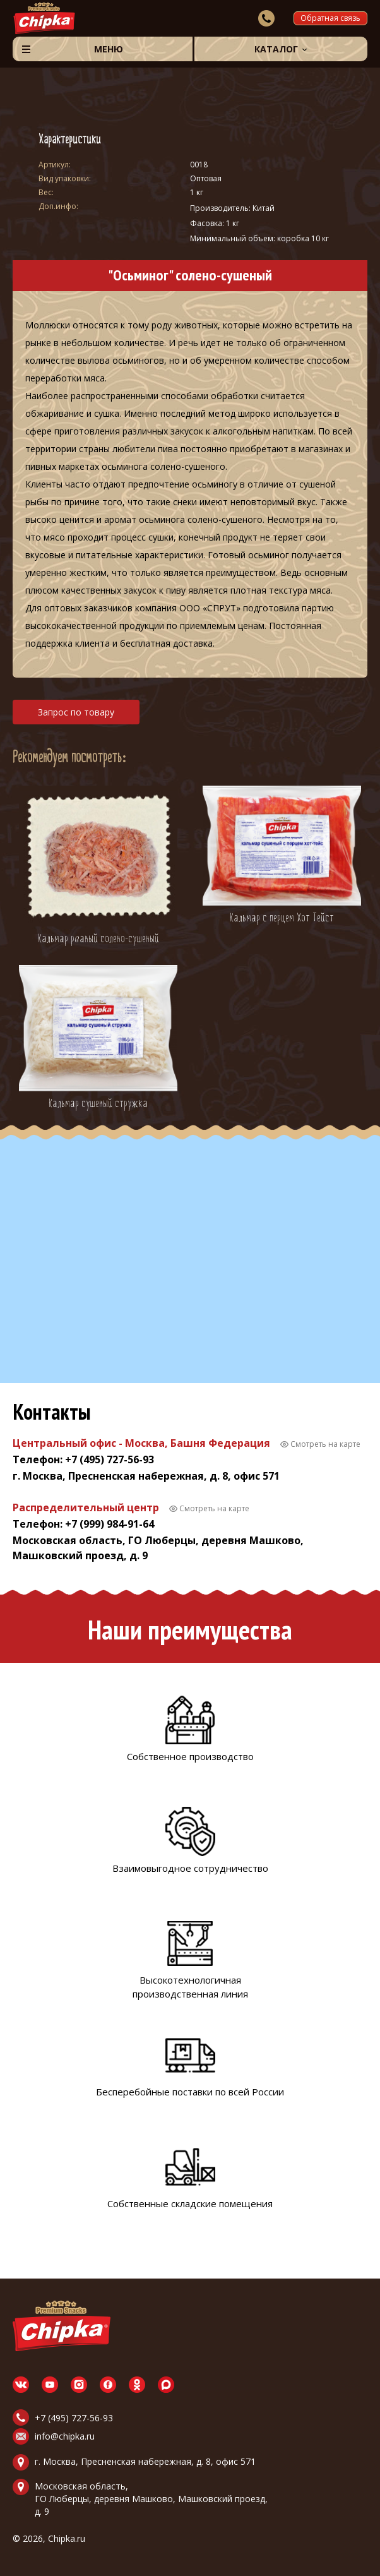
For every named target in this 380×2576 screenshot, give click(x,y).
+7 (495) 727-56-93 (74, 2418)
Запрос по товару (76, 712)
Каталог (276, 49)
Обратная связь (330, 18)
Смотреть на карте (325, 1444)
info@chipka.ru (65, 2436)
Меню (108, 49)
